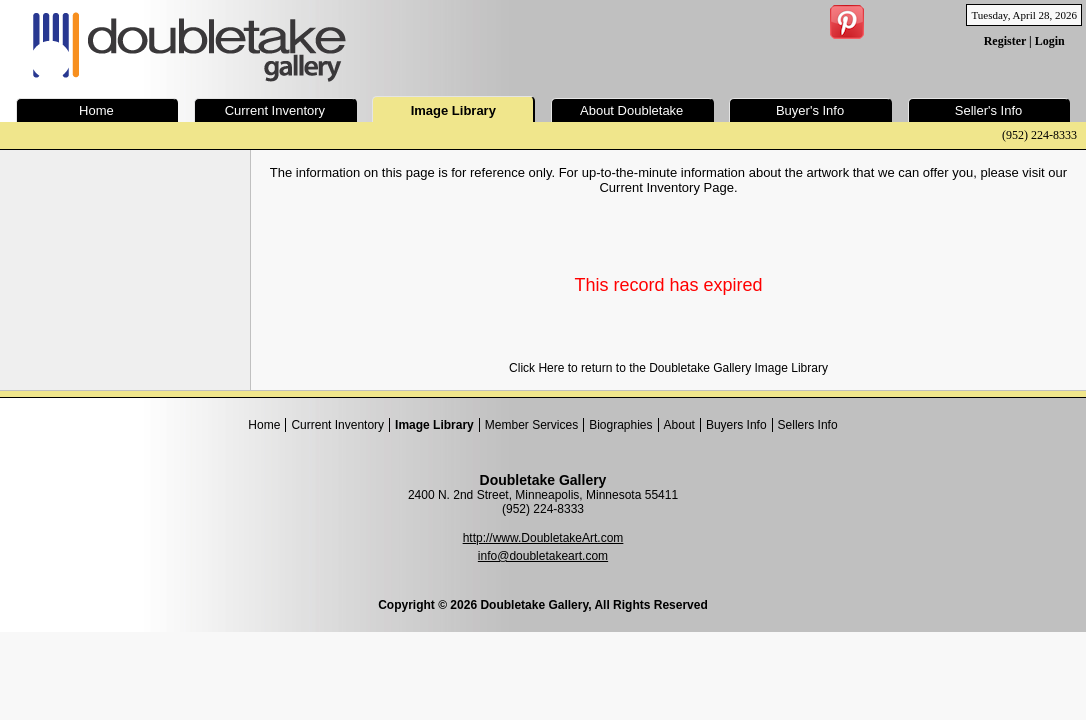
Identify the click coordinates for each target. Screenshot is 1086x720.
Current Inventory (337, 425)
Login (1050, 41)
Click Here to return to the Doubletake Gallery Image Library (668, 368)
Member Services (531, 425)
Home (264, 425)
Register (1005, 41)
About (679, 425)
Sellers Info (808, 425)
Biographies (620, 425)
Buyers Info (736, 425)
